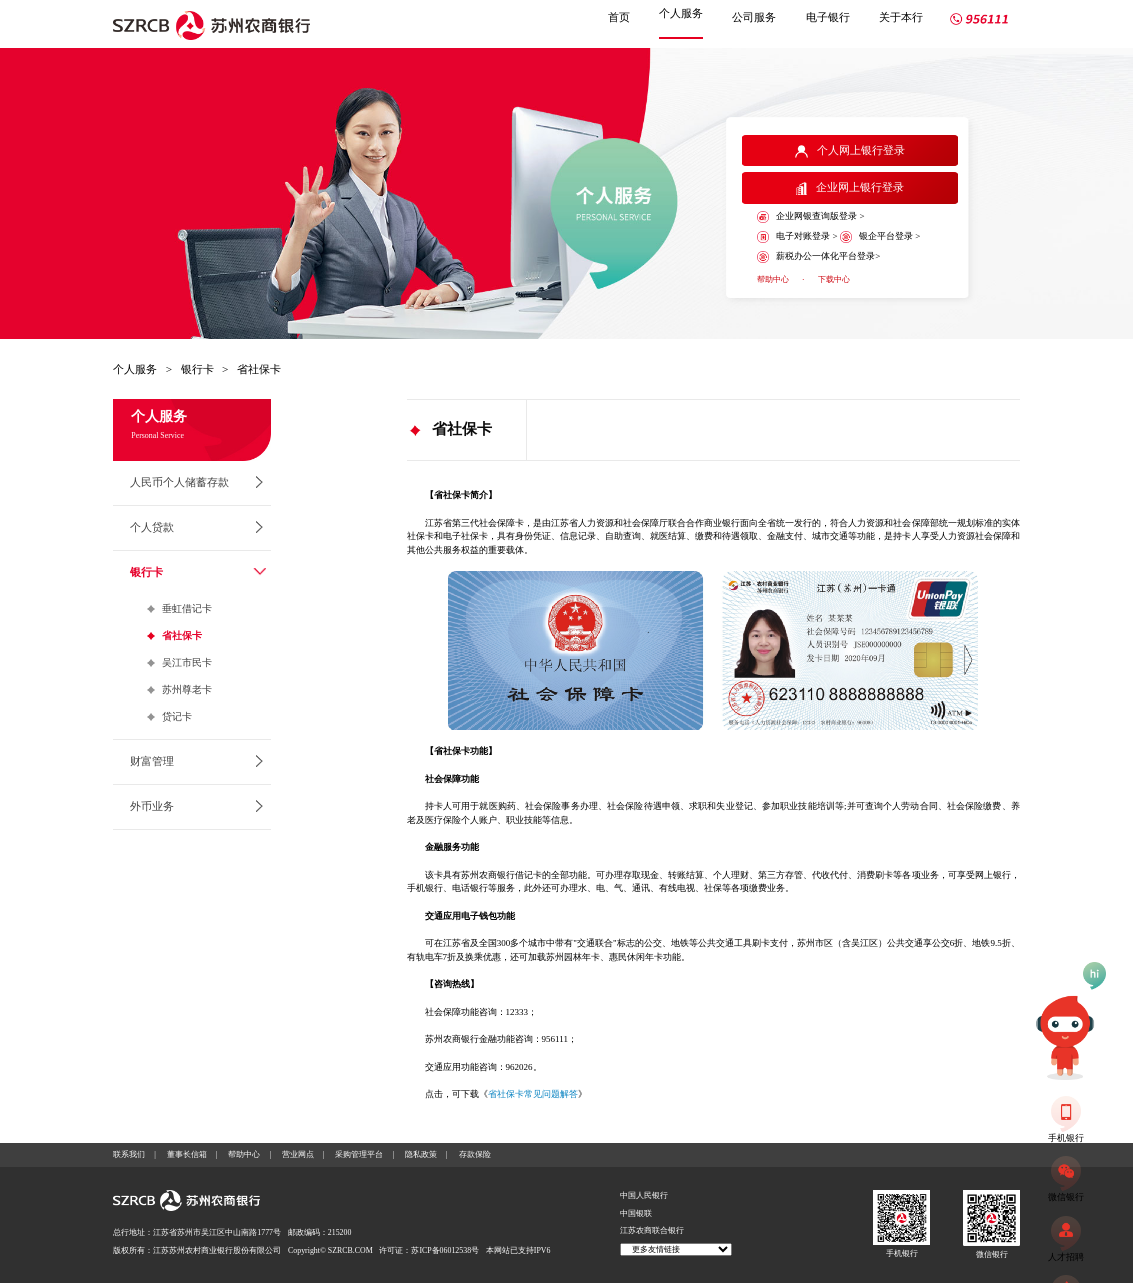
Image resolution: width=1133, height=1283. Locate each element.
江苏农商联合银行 (652, 1230)
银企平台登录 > (880, 237)
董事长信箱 (187, 1154)
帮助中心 (773, 279)
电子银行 (828, 17)
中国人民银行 (644, 1195)
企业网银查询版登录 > (810, 217)
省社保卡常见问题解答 (533, 1094)
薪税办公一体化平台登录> (818, 257)
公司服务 (754, 17)
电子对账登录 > (797, 237)
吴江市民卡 (187, 662)
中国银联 (636, 1213)
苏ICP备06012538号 (445, 1250)
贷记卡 (177, 716)
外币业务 (152, 806)
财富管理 (152, 761)
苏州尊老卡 (187, 689)
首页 (619, 17)
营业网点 (298, 1154)
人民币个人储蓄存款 (179, 482)
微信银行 (992, 1254)
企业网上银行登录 (850, 188)
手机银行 (902, 1253)
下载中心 (834, 279)
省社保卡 (259, 369)
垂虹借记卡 (187, 608)
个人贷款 (152, 527)
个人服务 (681, 13)
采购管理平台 (359, 1154)
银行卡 (197, 369)
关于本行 (901, 17)
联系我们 (129, 1154)
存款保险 (475, 1154)
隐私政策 (421, 1154)
